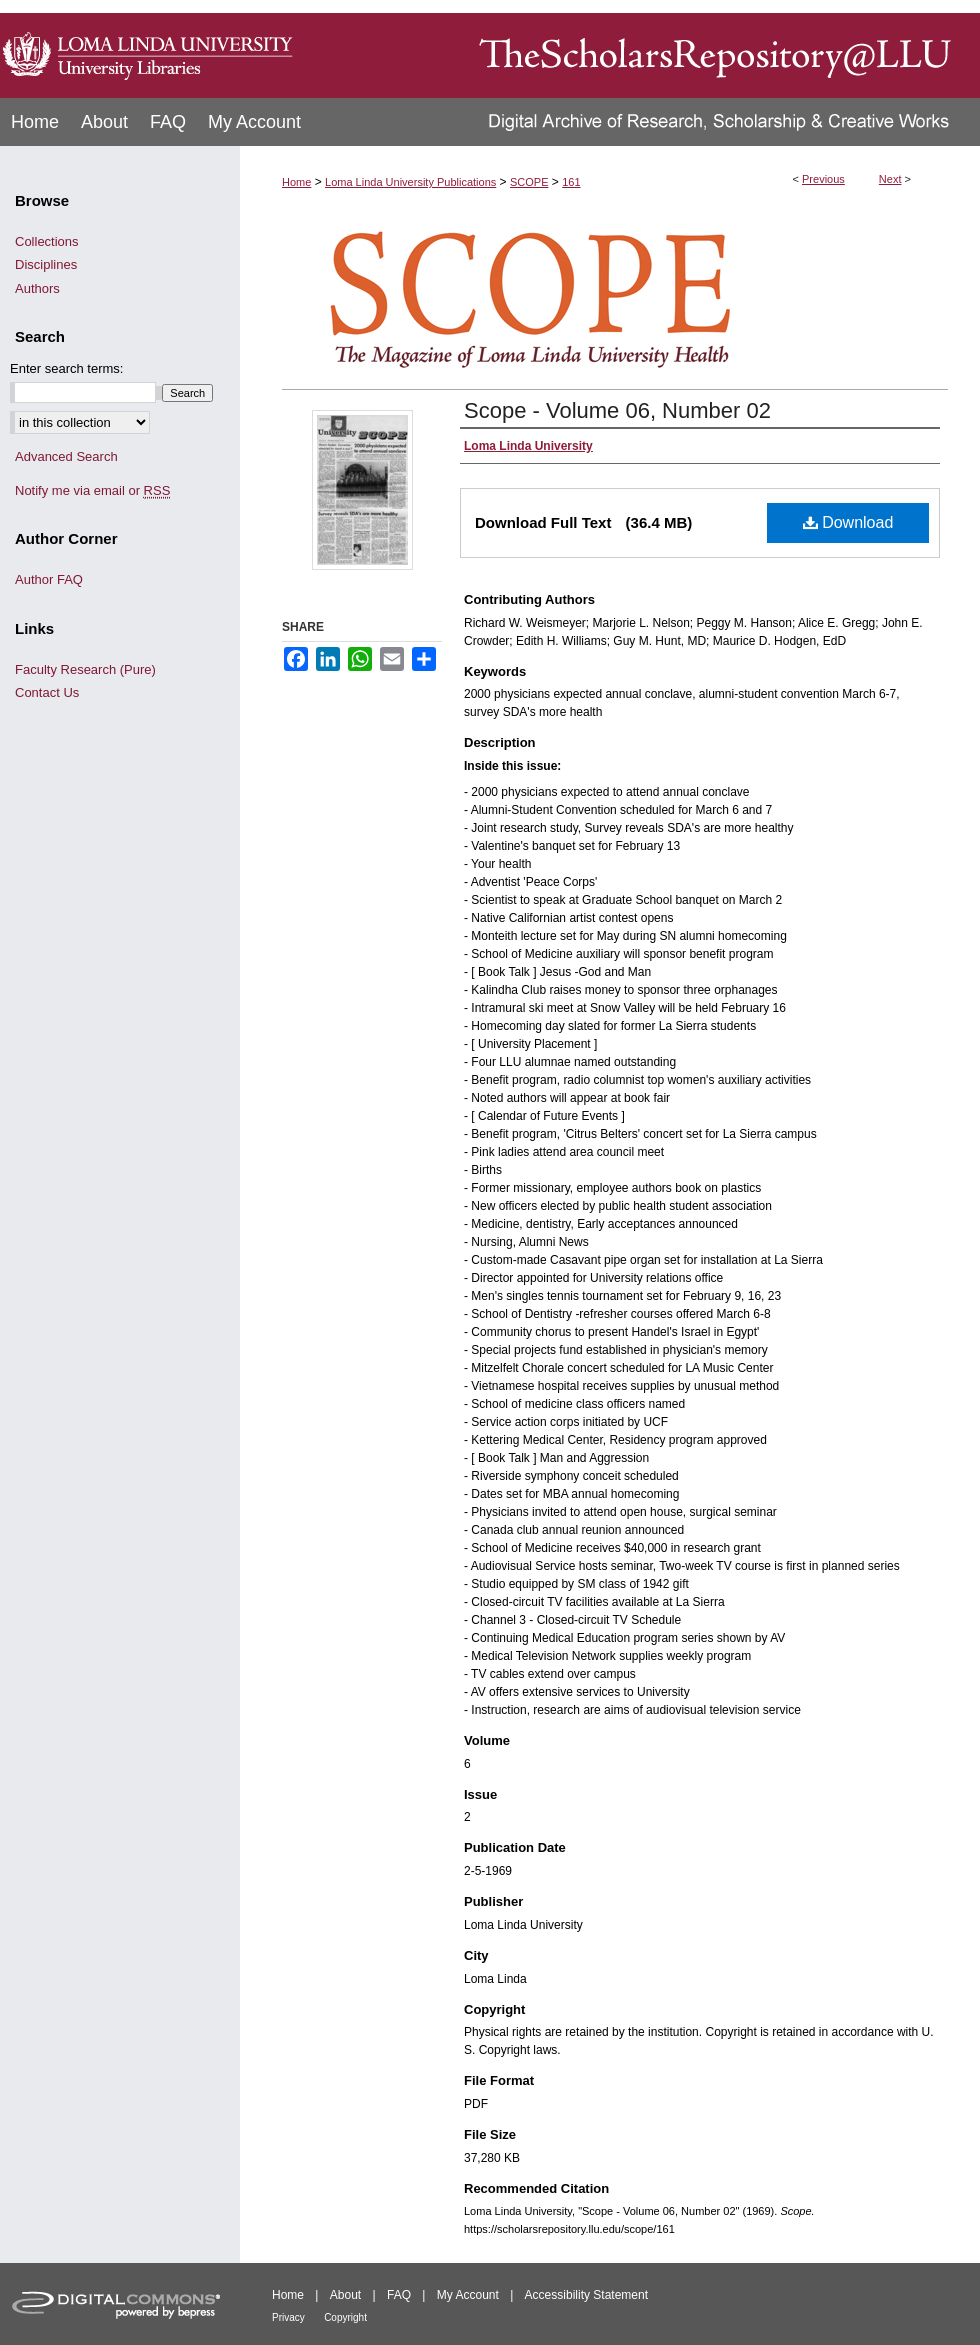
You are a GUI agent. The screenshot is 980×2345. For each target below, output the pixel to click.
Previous (823, 179)
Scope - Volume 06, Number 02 (617, 410)
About (345, 2295)
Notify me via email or (92, 491)
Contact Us (47, 692)
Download (848, 522)
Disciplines (46, 264)
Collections (47, 241)
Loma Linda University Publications (410, 182)
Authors (37, 288)
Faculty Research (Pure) (85, 669)
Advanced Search (66, 456)
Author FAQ (49, 579)
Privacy (288, 2317)
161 (571, 182)
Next (890, 179)
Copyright (345, 2317)
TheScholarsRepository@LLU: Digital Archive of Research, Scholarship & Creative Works (640, 49)
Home (296, 182)
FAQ (399, 2295)
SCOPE (529, 182)
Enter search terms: (66, 368)
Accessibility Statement (586, 2295)
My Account (468, 2295)
